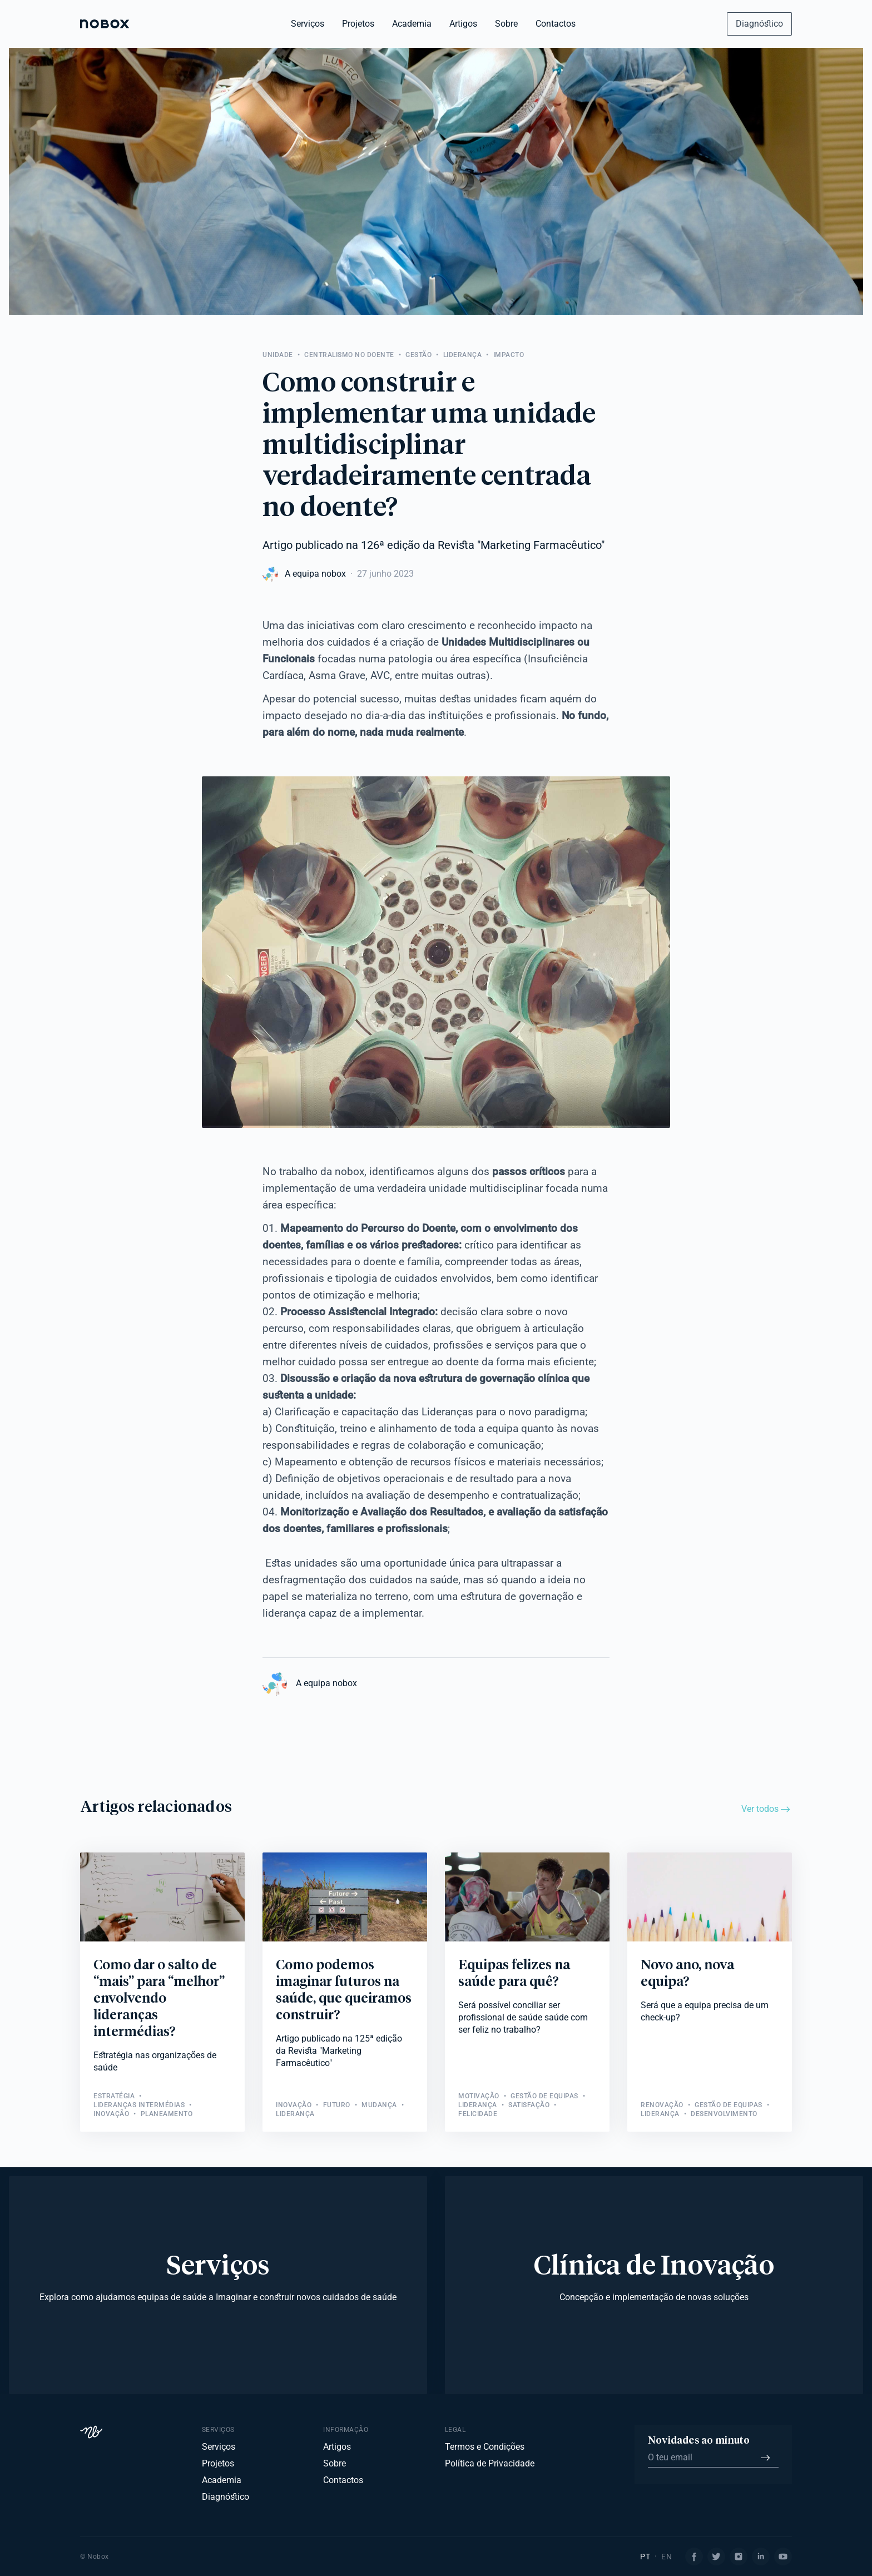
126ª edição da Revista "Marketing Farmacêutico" (483, 545)
